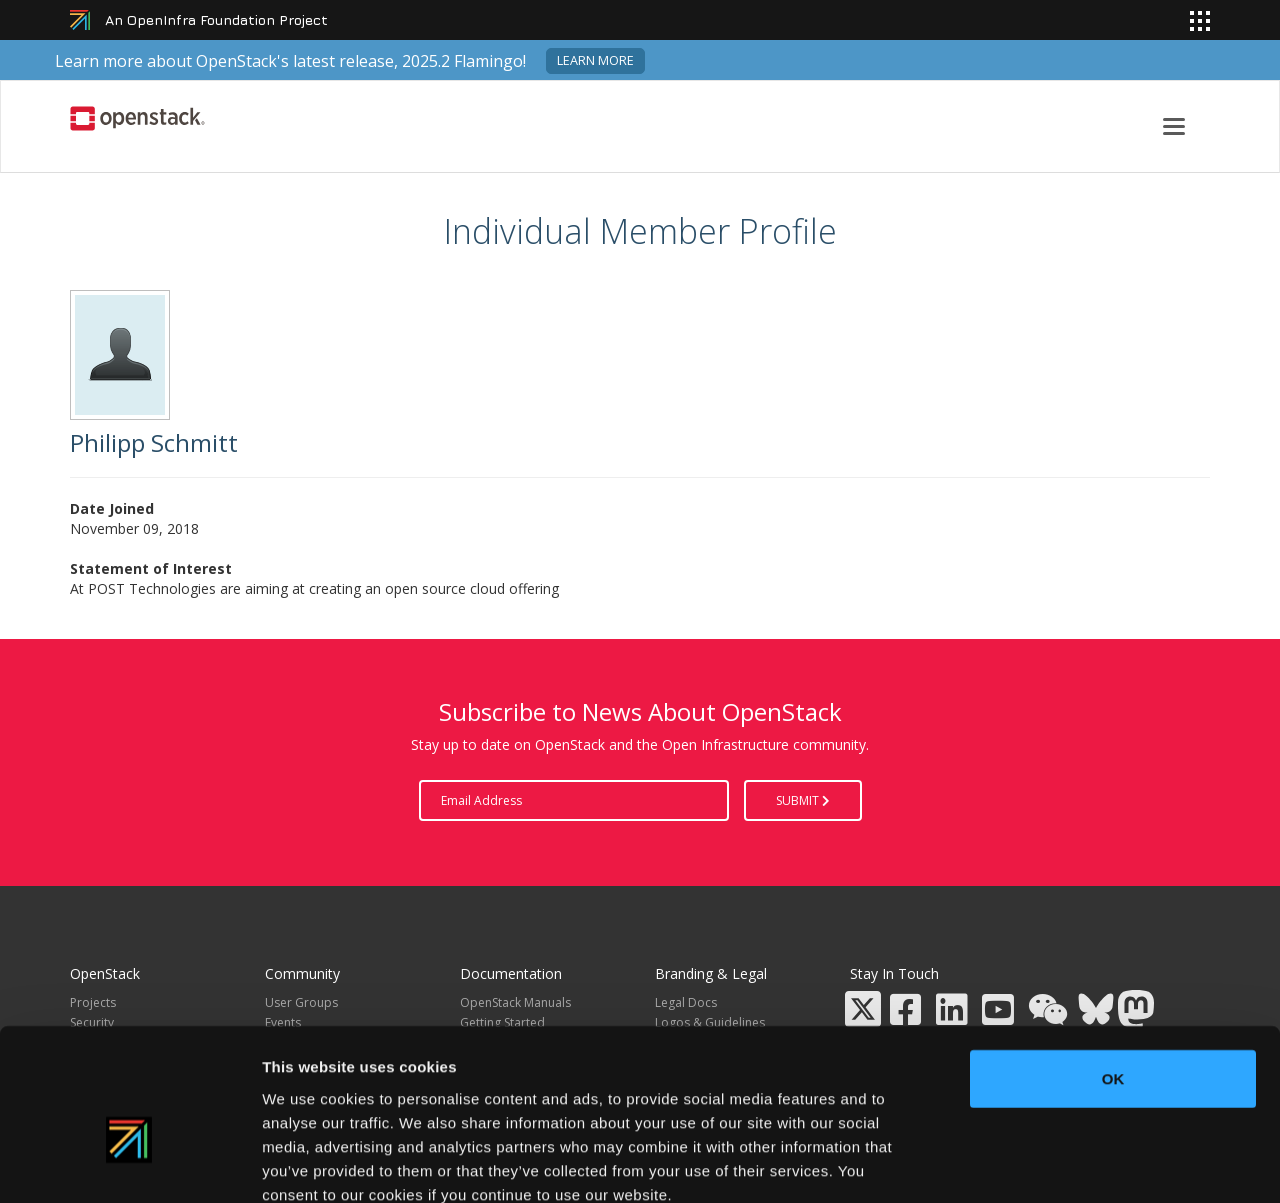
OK (1113, 966)
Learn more (595, 60)
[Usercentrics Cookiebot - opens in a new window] (129, 1164)
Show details (1049, 1163)
